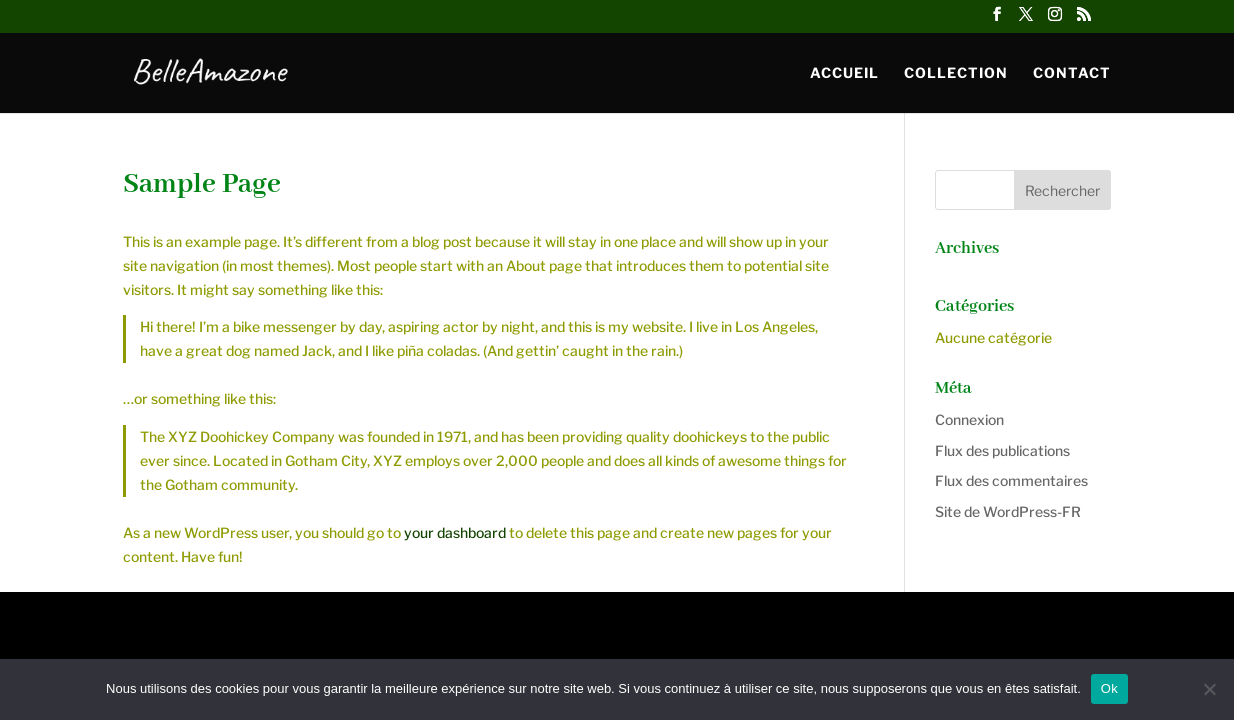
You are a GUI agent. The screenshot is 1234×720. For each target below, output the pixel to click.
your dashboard (455, 532)
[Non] (1209, 689)
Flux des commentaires (1011, 480)
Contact (1072, 73)
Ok (1109, 688)
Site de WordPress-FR (1008, 511)
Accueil (844, 73)
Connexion (969, 419)
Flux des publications (1002, 450)
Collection (956, 73)
